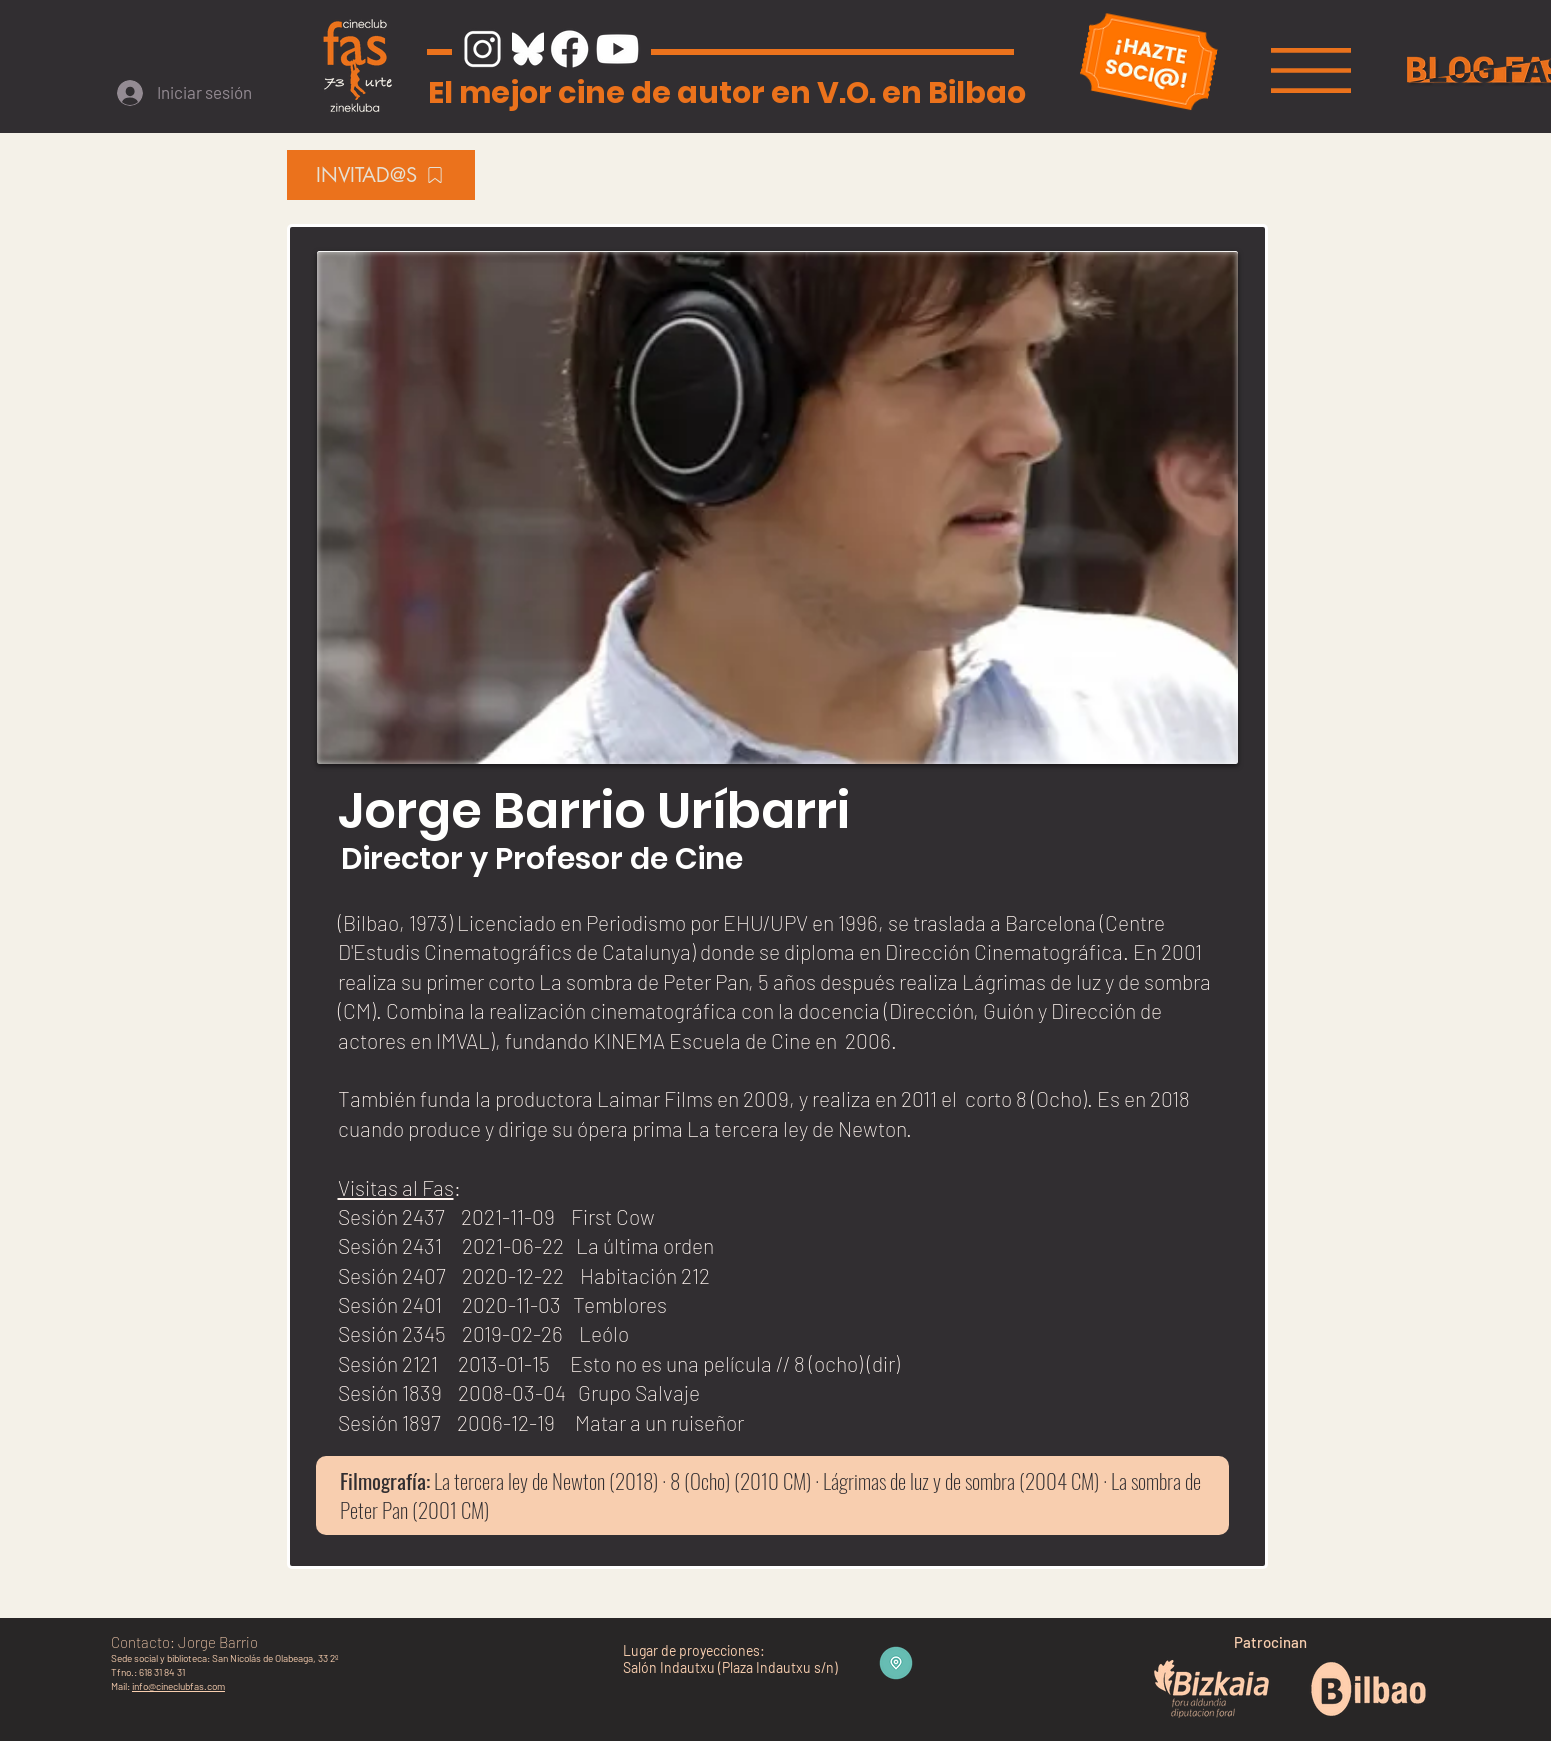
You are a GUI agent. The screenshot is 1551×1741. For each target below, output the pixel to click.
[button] (1311, 70)
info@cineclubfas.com (178, 1686)
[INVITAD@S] (381, 175)
